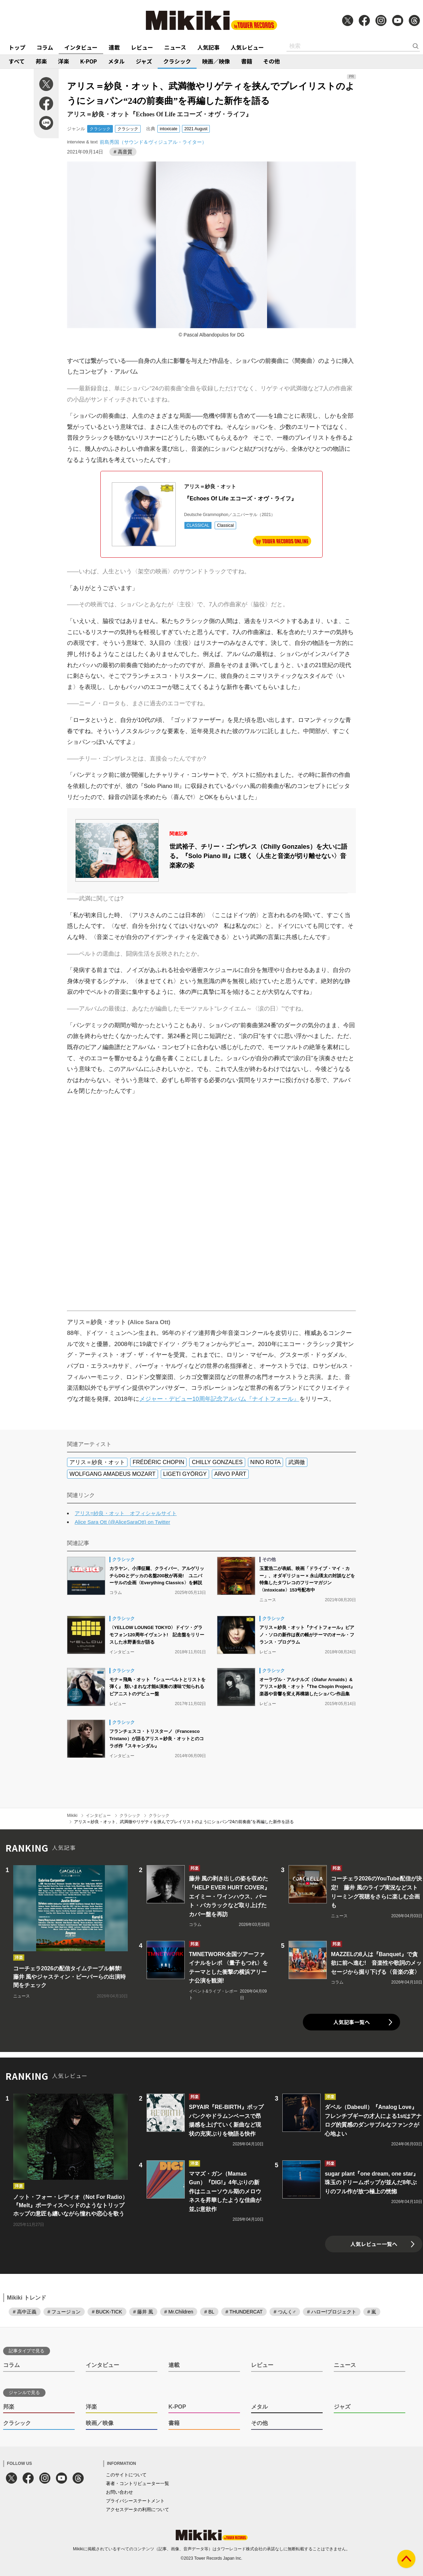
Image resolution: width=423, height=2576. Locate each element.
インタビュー (81, 47)
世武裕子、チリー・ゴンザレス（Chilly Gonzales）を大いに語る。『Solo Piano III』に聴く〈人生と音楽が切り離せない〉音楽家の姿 (258, 856)
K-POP (88, 61)
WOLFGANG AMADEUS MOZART (112, 1474)
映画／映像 (216, 61)
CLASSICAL (197, 525)
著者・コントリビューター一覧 (137, 2483)
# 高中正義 (24, 2312)
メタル (116, 61)
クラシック (177, 61)
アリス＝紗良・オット (97, 1462)
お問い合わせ (119, 2492)
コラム (44, 47)
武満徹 (296, 1462)
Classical (225, 525)
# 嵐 (371, 2312)
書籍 (246, 61)
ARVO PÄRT (230, 1474)
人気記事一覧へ (351, 2022)
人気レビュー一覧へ (373, 2243)
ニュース (175, 47)
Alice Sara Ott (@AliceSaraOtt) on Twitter (122, 1522)
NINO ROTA (265, 1462)
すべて (17, 61)
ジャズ (144, 61)
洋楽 (63, 61)
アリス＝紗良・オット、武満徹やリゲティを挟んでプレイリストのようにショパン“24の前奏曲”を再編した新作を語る (184, 1821)
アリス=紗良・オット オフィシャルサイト (126, 1513)
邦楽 (41, 61)
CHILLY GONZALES (217, 1462)
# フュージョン (64, 2312)
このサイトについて (126, 2475)
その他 (271, 61)
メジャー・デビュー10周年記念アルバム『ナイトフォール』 (219, 1399)
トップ (17, 47)
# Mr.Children (178, 2312)
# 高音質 (123, 152)
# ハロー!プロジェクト (331, 2312)
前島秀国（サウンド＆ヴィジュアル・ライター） (153, 142)
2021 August (196, 128)
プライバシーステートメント (135, 2501)
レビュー (142, 47)
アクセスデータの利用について (137, 2509)
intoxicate (168, 128)
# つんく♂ (285, 2312)
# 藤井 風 (143, 2312)
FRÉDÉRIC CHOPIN (158, 1462)
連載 (114, 47)
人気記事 (208, 47)
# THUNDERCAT (244, 2312)
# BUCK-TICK (107, 2312)
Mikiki (72, 1815)
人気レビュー (247, 47)
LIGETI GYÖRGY (185, 1474)
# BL (209, 2312)
